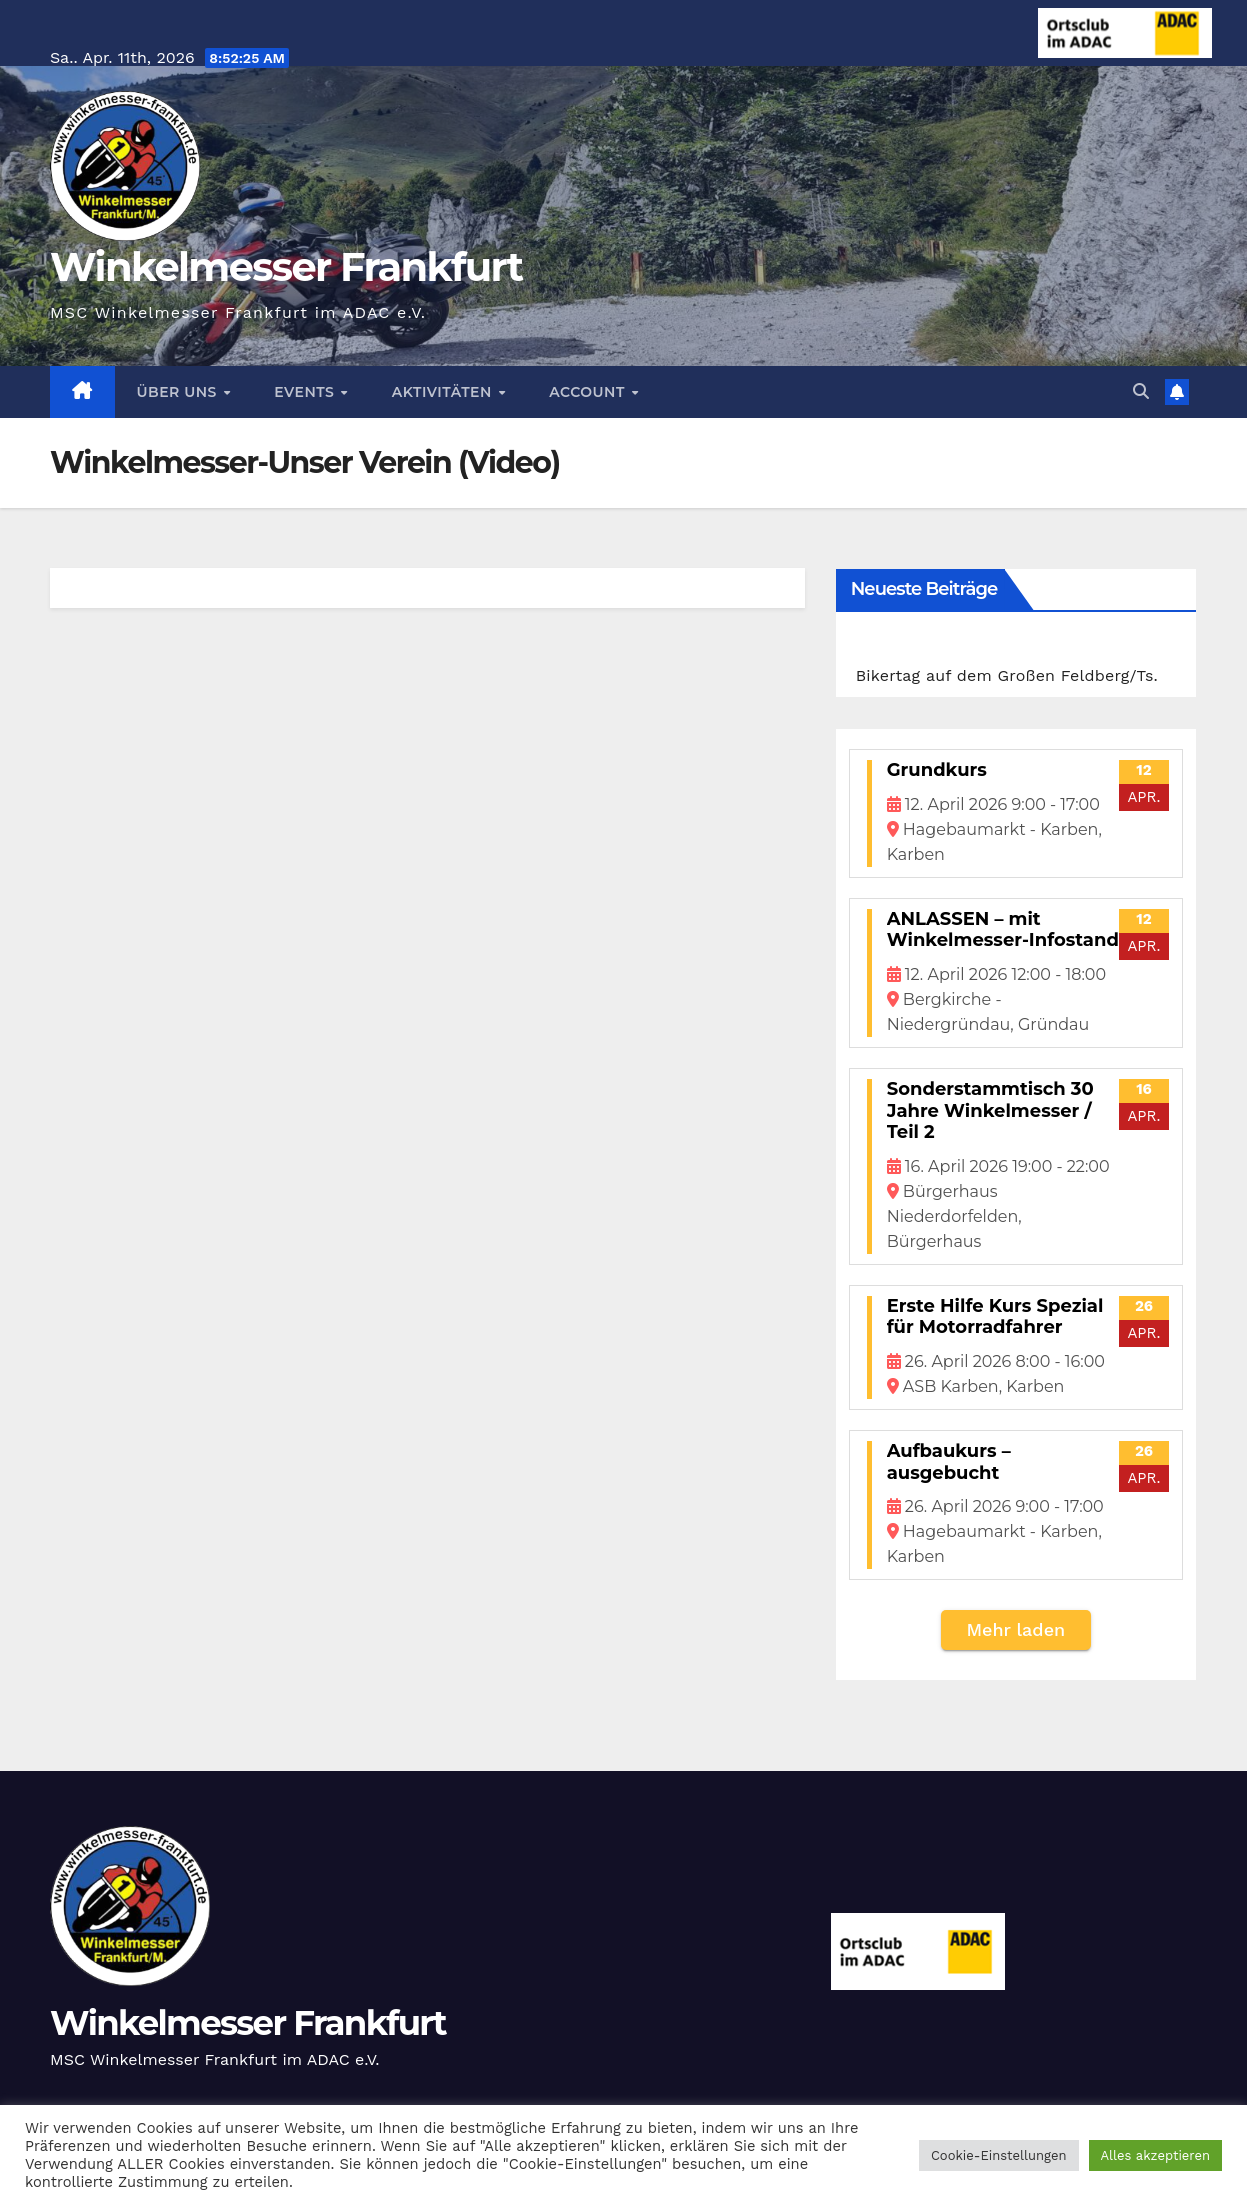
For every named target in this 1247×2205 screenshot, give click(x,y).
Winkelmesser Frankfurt (286, 266)
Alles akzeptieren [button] (1155, 2155)
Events (306, 392)
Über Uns (179, 392)
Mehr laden (1015, 1629)
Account (589, 392)
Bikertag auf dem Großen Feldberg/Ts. (1007, 675)
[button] (1141, 391)
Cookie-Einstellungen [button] (999, 2155)
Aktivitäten (444, 392)
